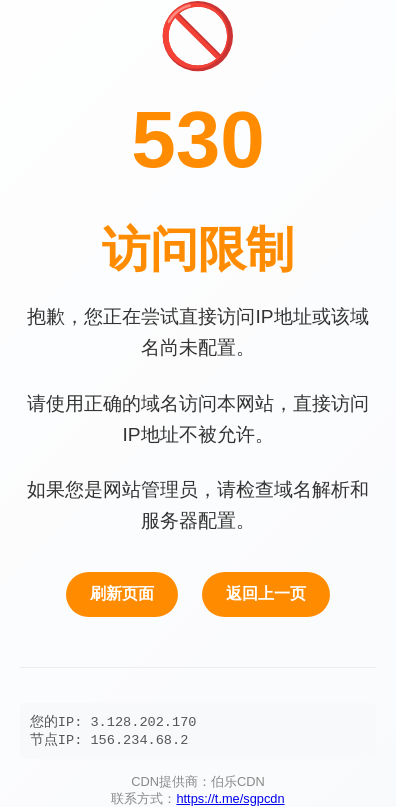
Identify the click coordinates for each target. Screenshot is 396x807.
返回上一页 (266, 591)
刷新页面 (122, 591)
